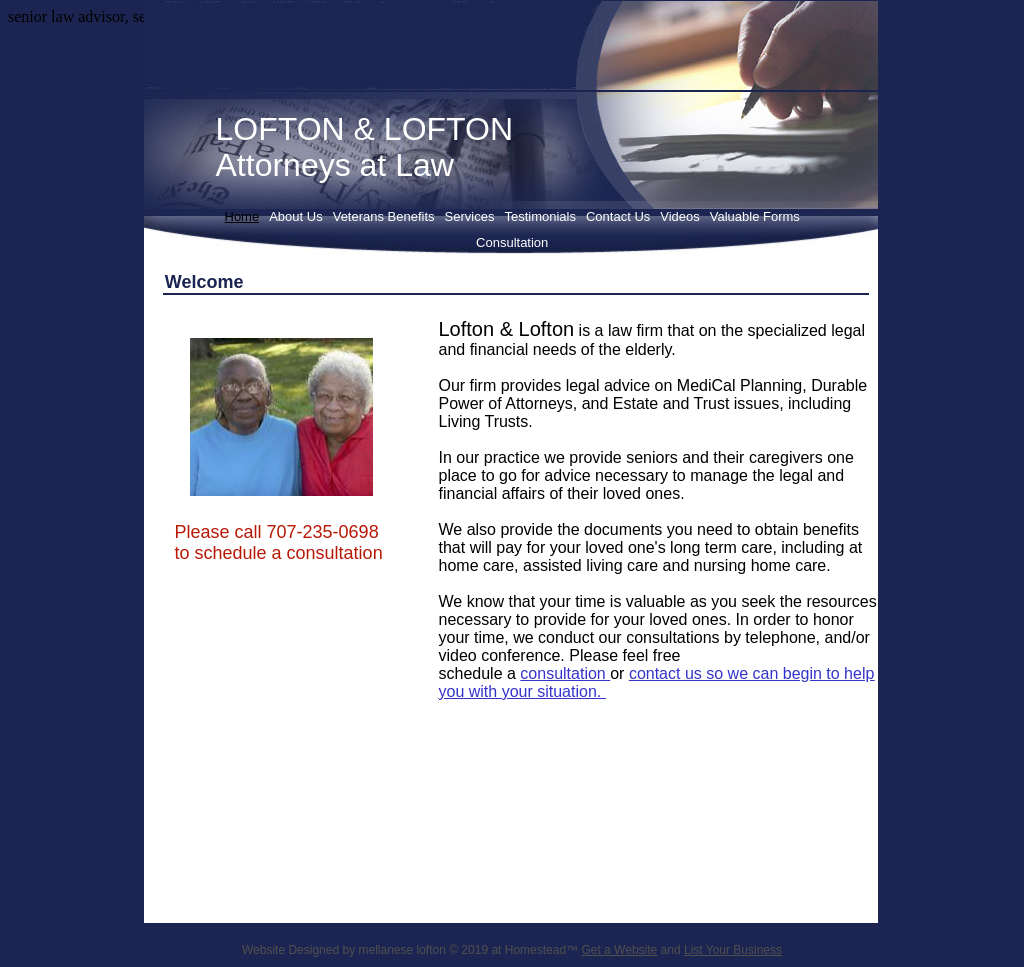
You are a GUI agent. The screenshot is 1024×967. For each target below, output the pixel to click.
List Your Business (733, 950)
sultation (578, 673)
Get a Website (619, 950)
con (533, 673)
